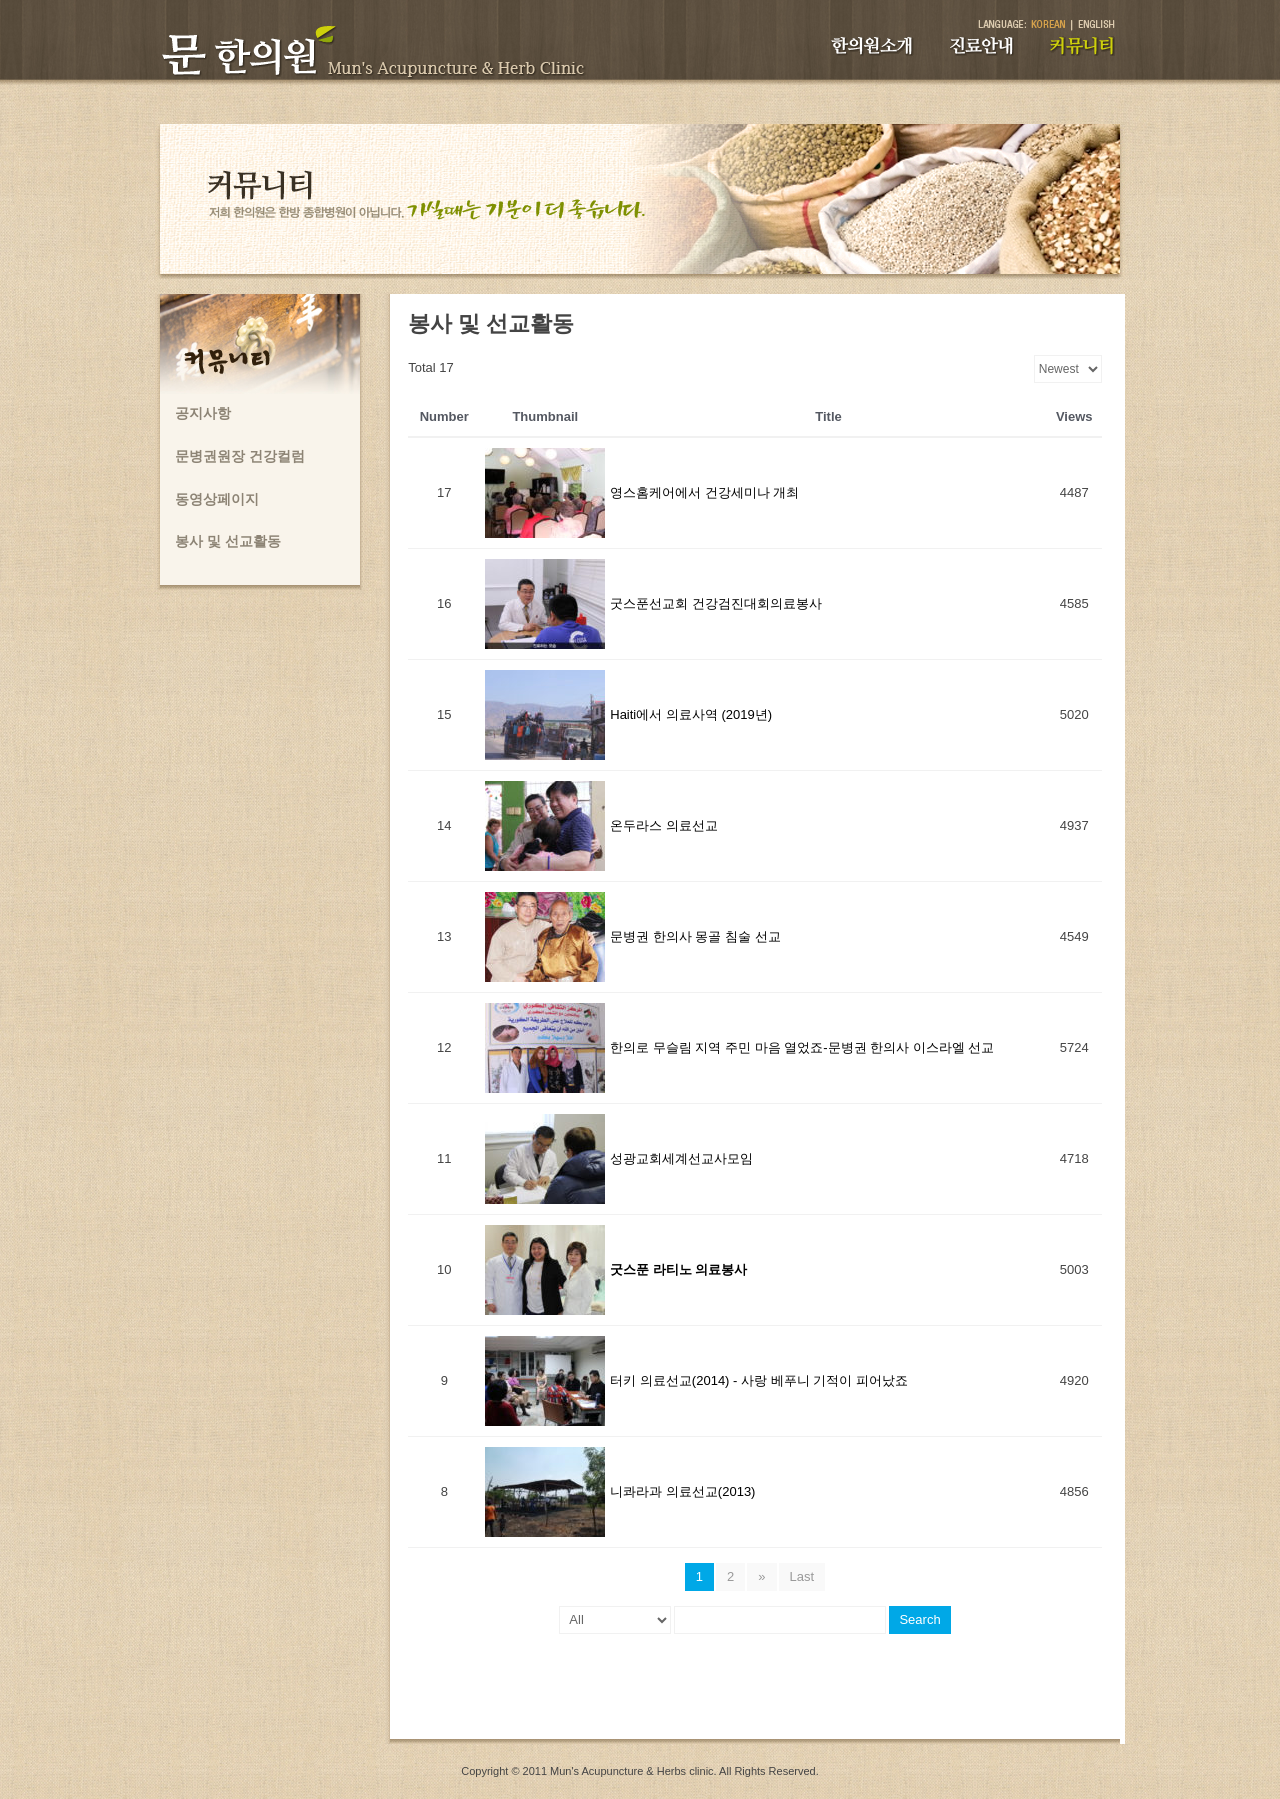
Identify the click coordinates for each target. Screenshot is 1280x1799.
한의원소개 (872, 46)
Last (802, 1576)
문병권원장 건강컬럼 (240, 456)
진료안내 (981, 46)
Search (919, 1619)
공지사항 (203, 413)
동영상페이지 (217, 499)
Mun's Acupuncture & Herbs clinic (632, 1771)
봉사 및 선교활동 (228, 541)
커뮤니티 (1082, 46)
